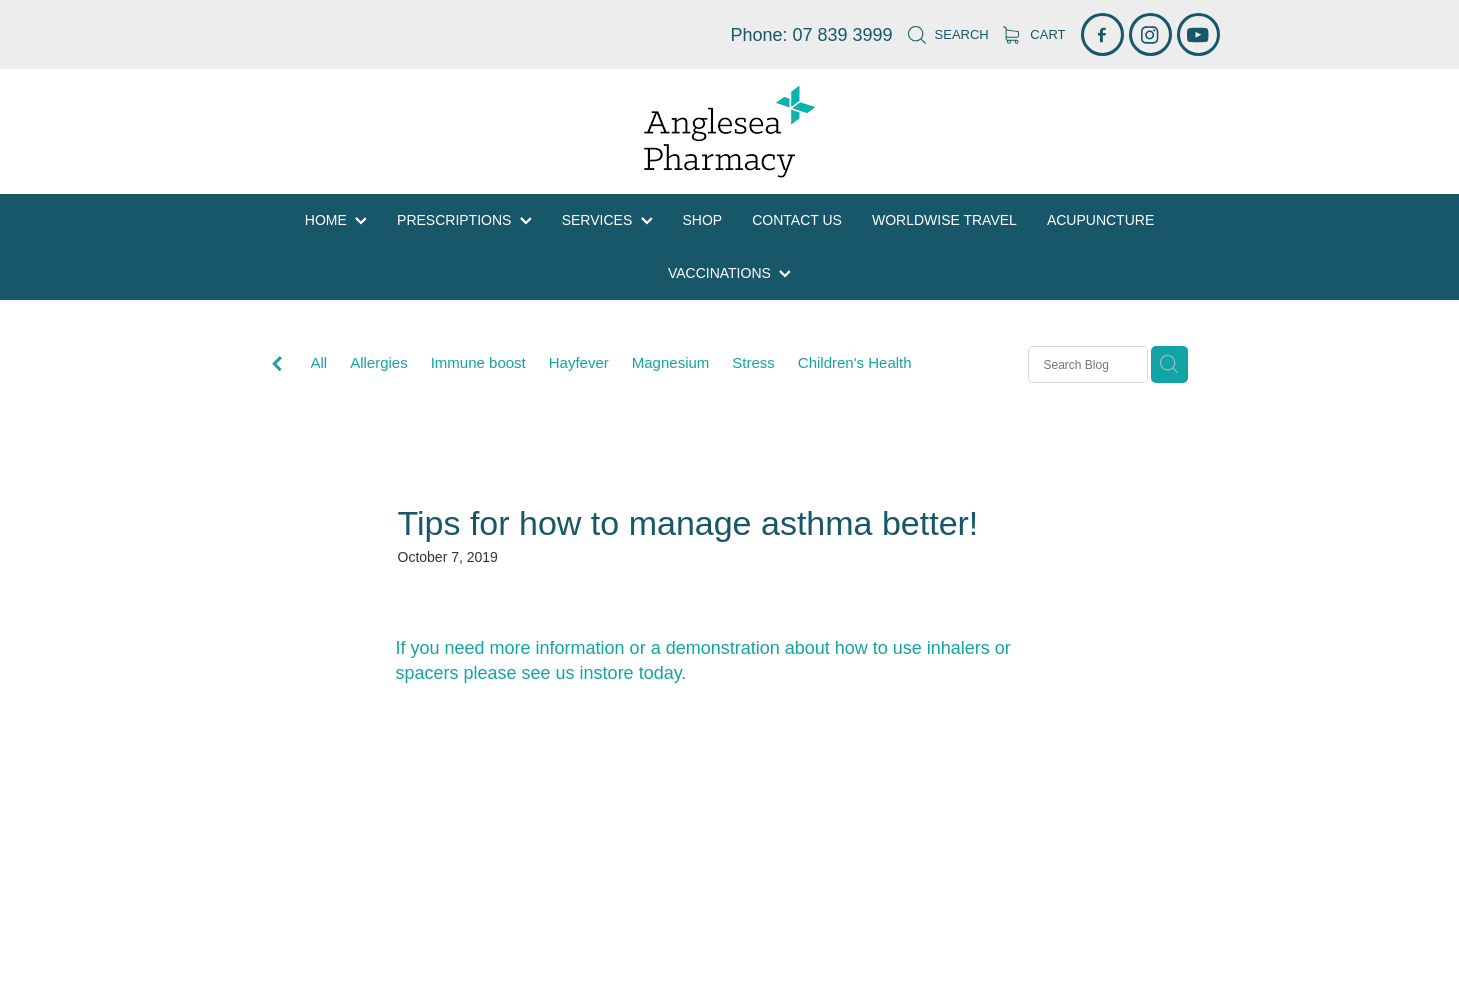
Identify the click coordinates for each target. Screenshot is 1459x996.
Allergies (379, 362)
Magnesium (671, 362)
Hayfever (579, 362)
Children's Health (855, 362)
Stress (753, 362)
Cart (1034, 34)
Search (948, 34)
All (319, 362)
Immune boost (478, 362)
